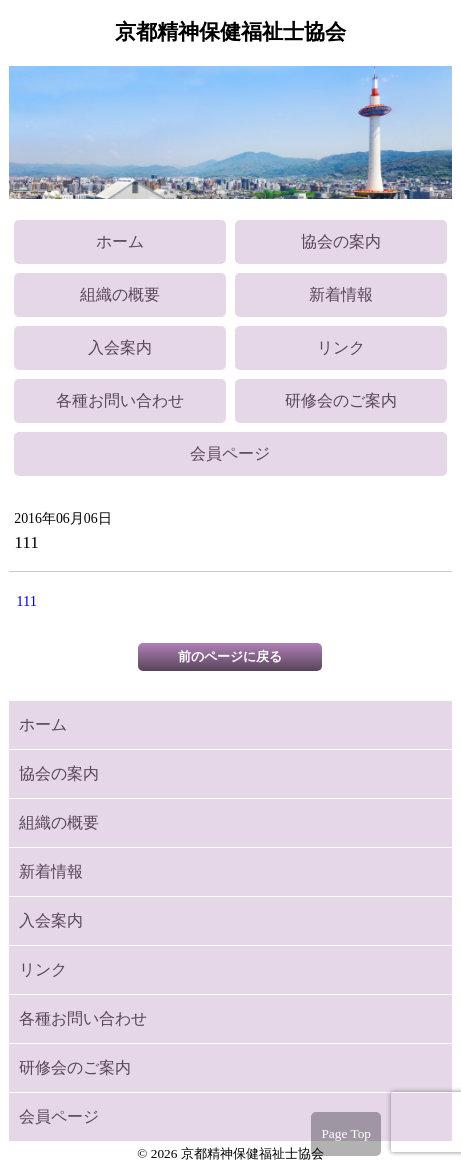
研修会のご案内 (341, 400)
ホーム (120, 241)
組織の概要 (120, 294)
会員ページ (230, 453)
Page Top (346, 1133)
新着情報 (341, 294)
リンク (341, 347)
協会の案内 (341, 241)
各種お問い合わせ (120, 400)
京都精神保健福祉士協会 (230, 32)
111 (26, 601)
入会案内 (120, 347)
